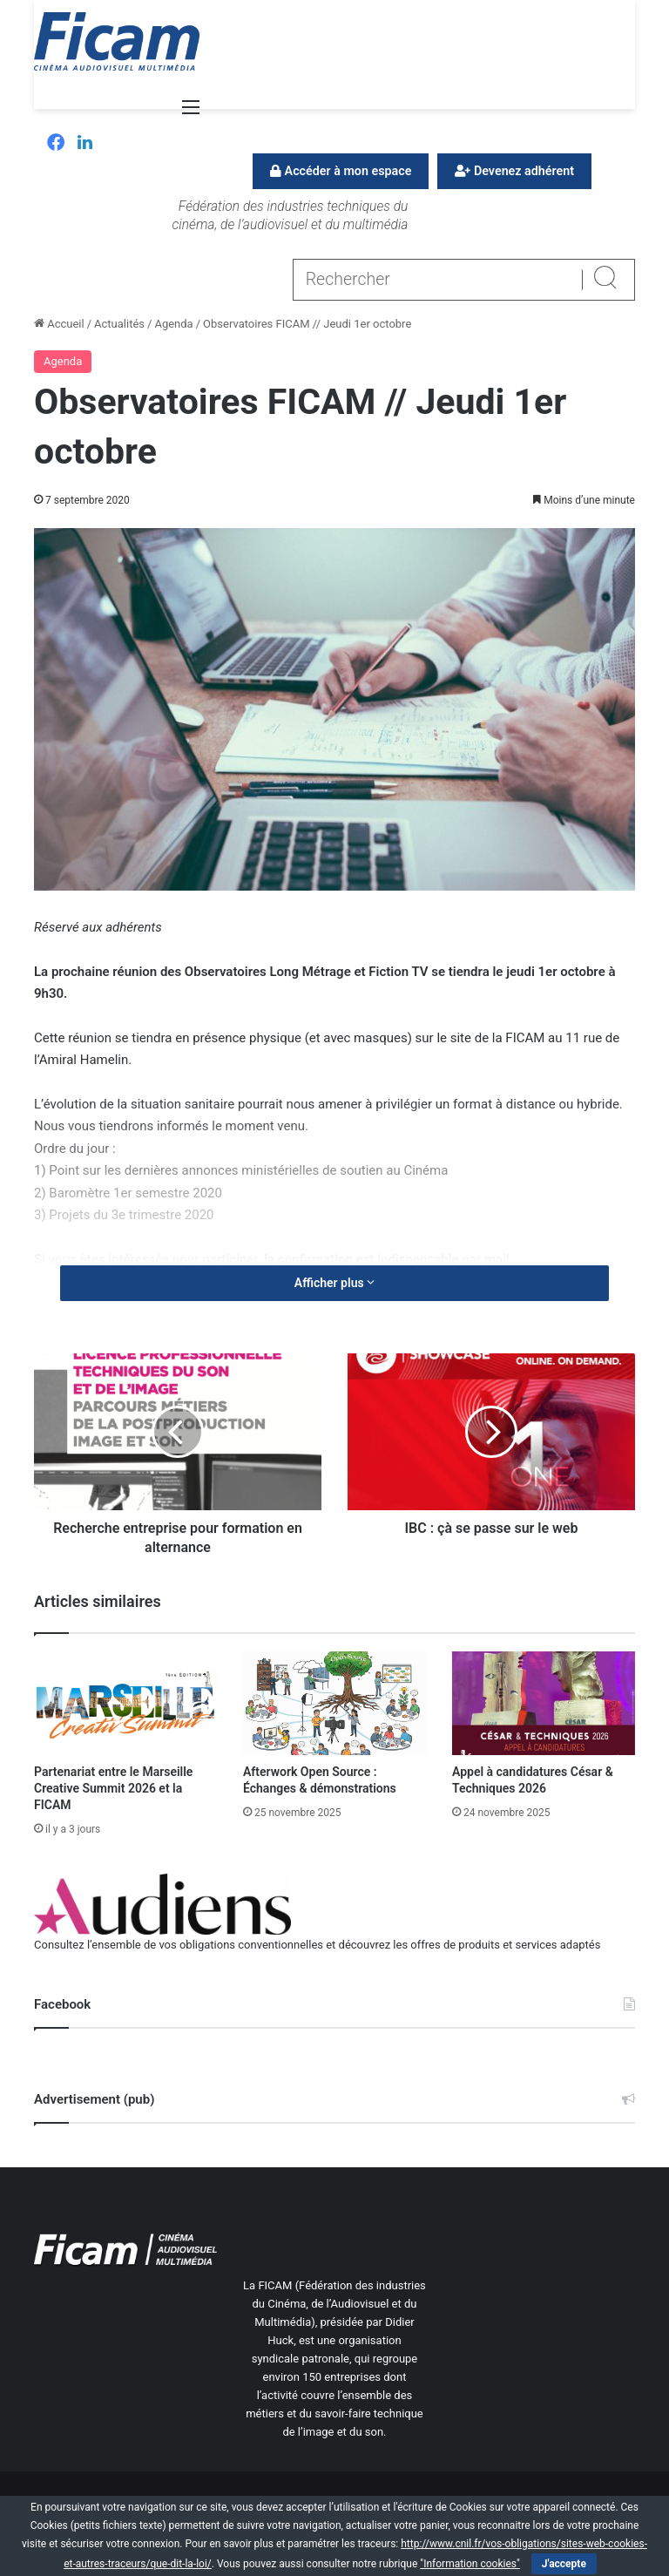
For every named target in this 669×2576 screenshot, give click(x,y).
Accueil (59, 323)
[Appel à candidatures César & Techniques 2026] (543, 1702)
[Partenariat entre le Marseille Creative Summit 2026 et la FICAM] (125, 1702)
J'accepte (564, 2564)
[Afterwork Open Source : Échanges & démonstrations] (334, 1702)
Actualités (119, 323)
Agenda (173, 323)
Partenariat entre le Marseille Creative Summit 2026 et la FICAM (113, 1788)
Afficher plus (334, 1283)
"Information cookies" (470, 2564)
